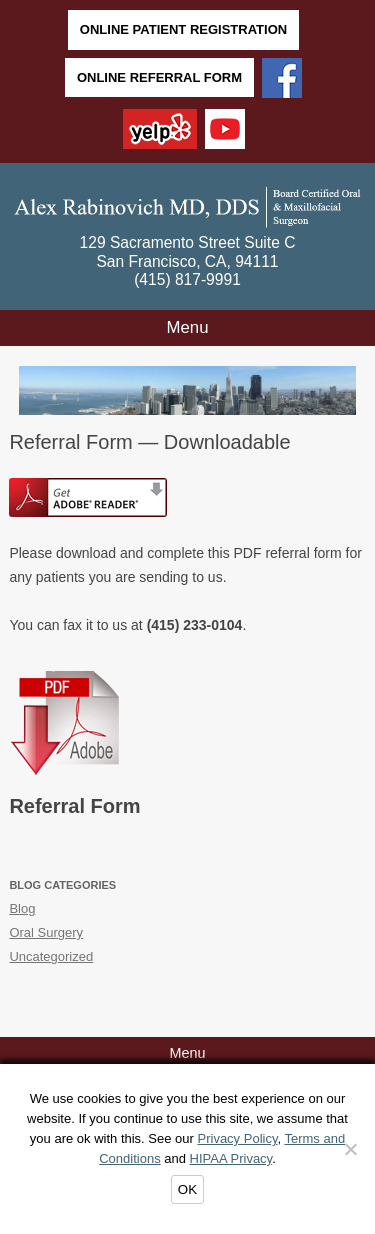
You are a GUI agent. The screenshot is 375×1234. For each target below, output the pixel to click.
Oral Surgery (46, 932)
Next (340, 384)
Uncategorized (51, 956)
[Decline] (350, 1149)
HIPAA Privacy (231, 1158)
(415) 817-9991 (187, 279)
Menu (188, 327)
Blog (22, 908)
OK (187, 1189)
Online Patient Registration (183, 29)
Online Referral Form (159, 77)
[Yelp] (160, 131)
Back (35, 384)
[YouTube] (225, 131)
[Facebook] (282, 80)
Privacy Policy (238, 1138)
